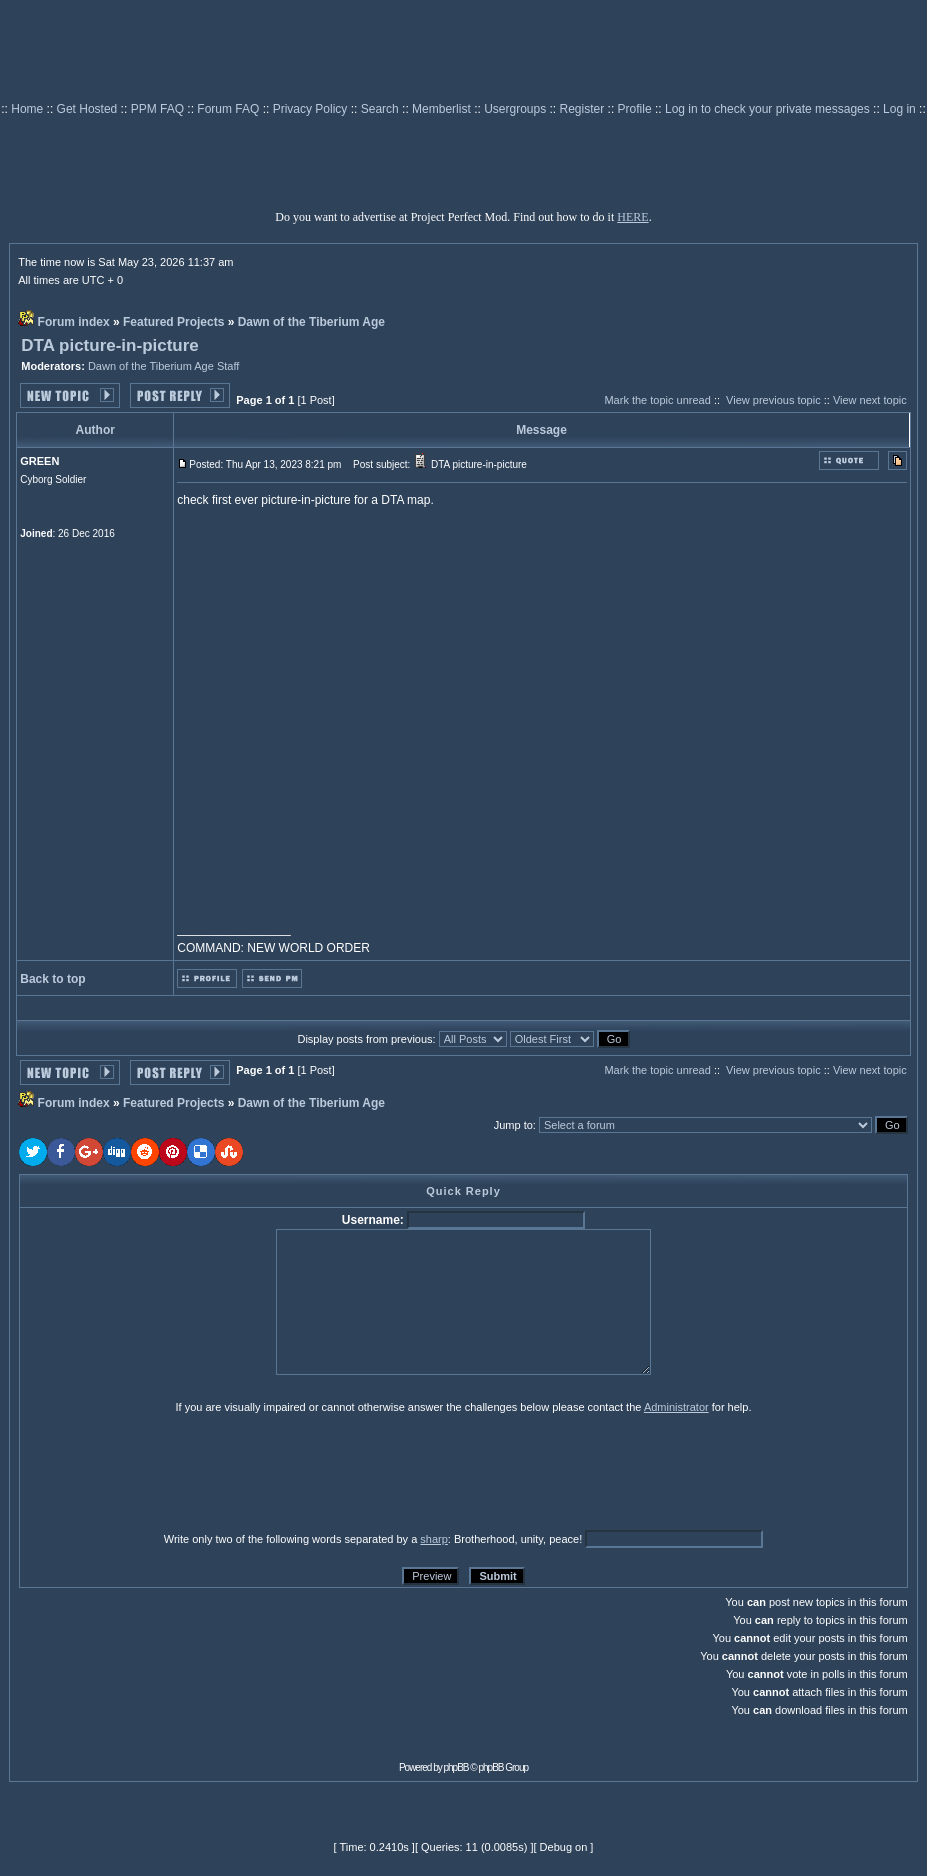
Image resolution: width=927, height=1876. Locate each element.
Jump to (513, 1125)
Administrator (676, 1407)
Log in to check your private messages (769, 109)
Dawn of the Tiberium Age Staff (163, 366)
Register (584, 109)
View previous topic (773, 400)
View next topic (870, 400)
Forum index (74, 322)
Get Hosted (89, 109)
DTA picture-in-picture (110, 345)
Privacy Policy (312, 109)
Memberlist (443, 109)
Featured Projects (173, 322)
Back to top (52, 979)
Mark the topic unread (657, 400)
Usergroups (516, 109)
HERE (632, 217)
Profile (636, 109)
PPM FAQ (159, 109)
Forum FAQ (229, 109)
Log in (899, 109)
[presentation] (174, 1472)
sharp (434, 1539)
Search (381, 109)
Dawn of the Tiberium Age (311, 322)
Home (28, 109)
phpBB (456, 1767)
